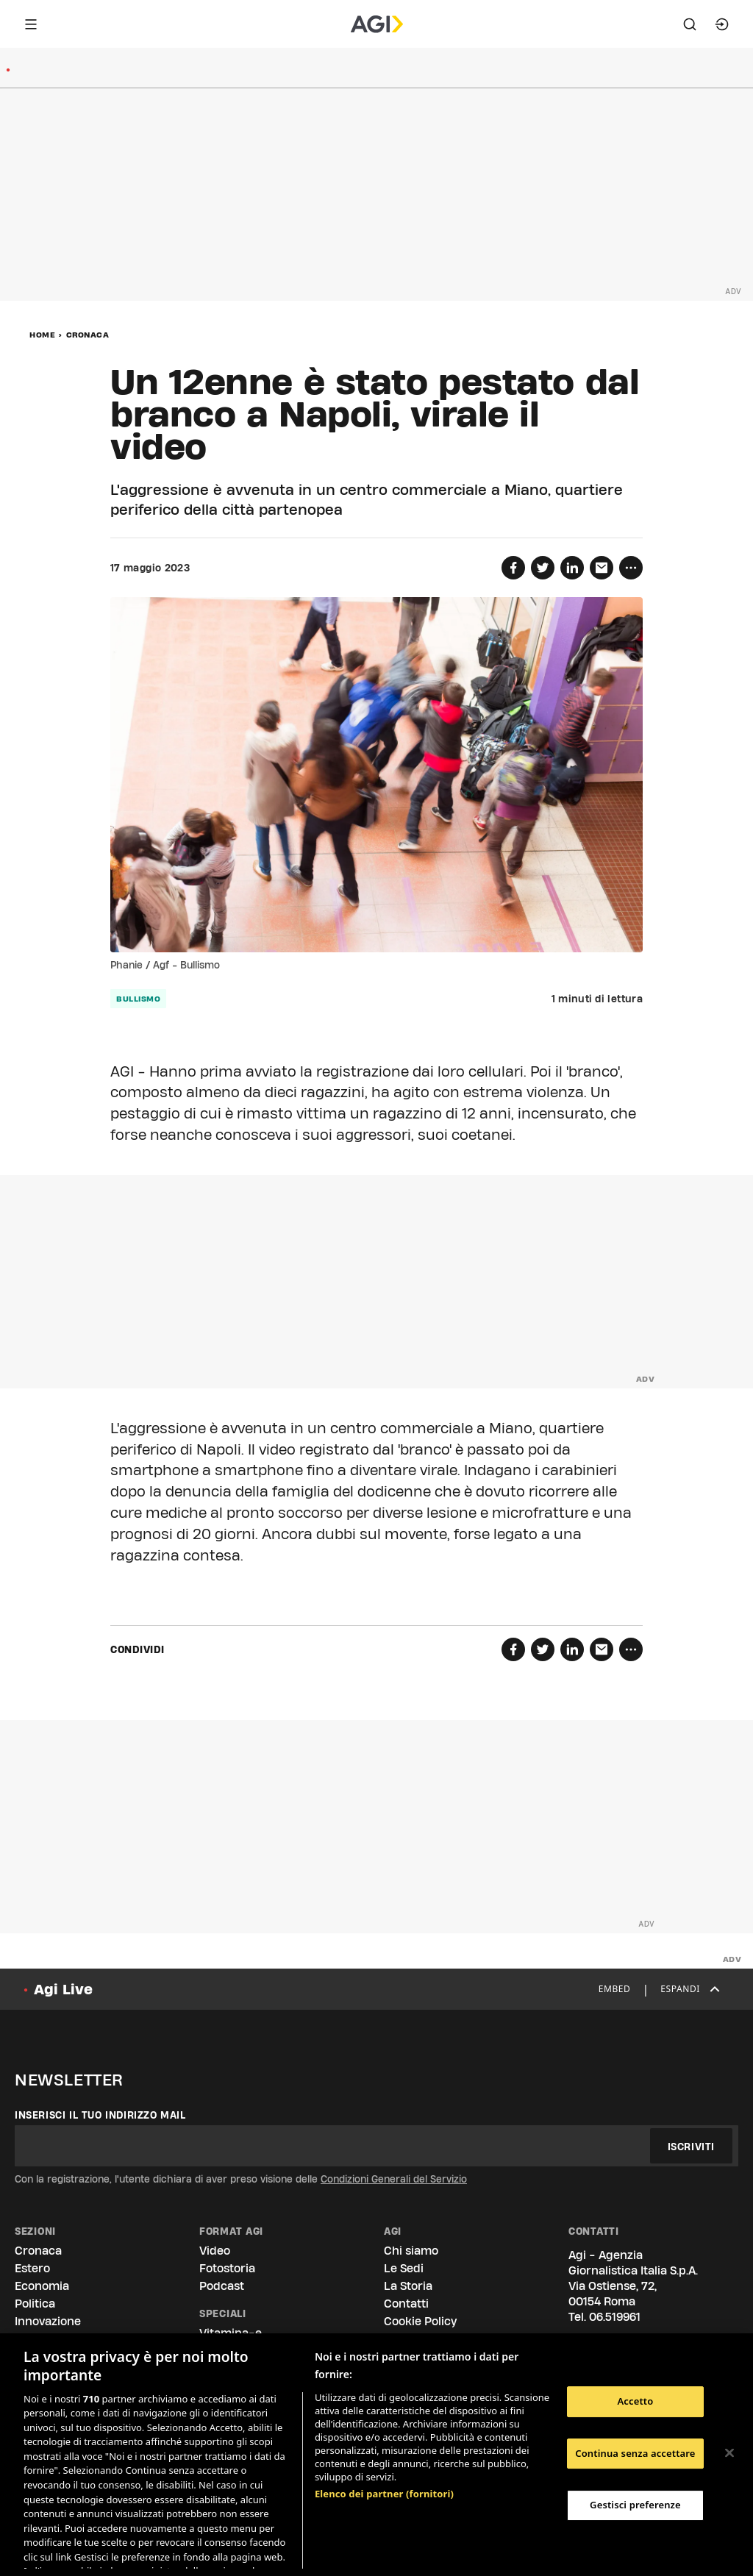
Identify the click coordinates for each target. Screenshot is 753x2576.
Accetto (635, 2401)
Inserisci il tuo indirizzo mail (100, 2115)
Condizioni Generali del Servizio (394, 2179)
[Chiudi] (729, 2453)
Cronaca (88, 334)
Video (214, 2251)
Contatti (406, 2304)
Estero (32, 2268)
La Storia (408, 2286)
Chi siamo (411, 2251)
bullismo (138, 998)
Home (42, 334)
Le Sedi (404, 2268)
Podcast (221, 2286)
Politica (35, 2304)
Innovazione (48, 2321)
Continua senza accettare (635, 2453)
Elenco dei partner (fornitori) (384, 2416)
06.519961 (614, 2317)
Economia (42, 2286)
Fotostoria (227, 2268)
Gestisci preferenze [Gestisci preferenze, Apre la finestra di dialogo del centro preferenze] (635, 2504)
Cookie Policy (420, 2321)
